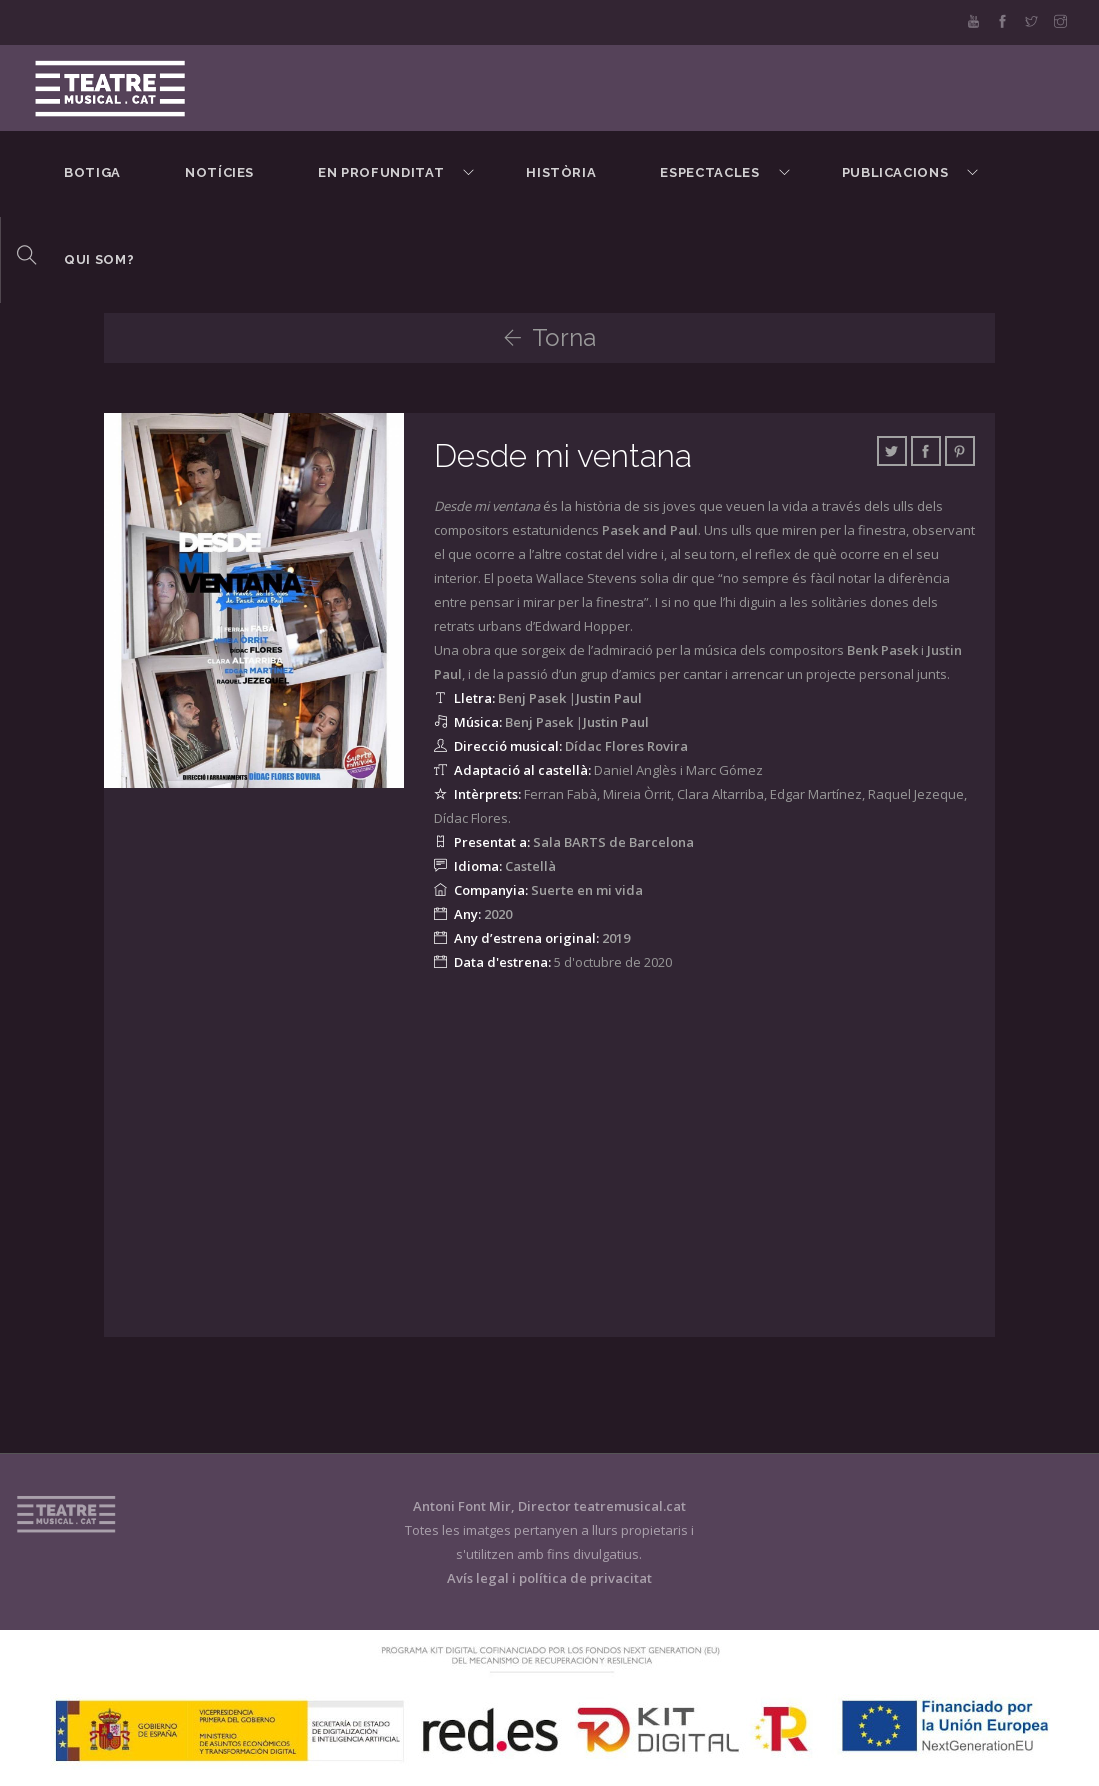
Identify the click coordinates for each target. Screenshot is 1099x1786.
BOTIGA (92, 172)
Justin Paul (609, 698)
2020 (498, 914)
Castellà (530, 866)
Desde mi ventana (567, 455)
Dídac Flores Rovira (626, 746)
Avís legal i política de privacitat (549, 1578)
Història (561, 172)
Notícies (219, 172)
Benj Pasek (532, 698)
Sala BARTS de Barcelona (613, 842)
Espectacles (709, 172)
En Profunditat (381, 172)
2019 (616, 938)
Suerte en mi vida (587, 890)
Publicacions (895, 172)
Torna (549, 337)
